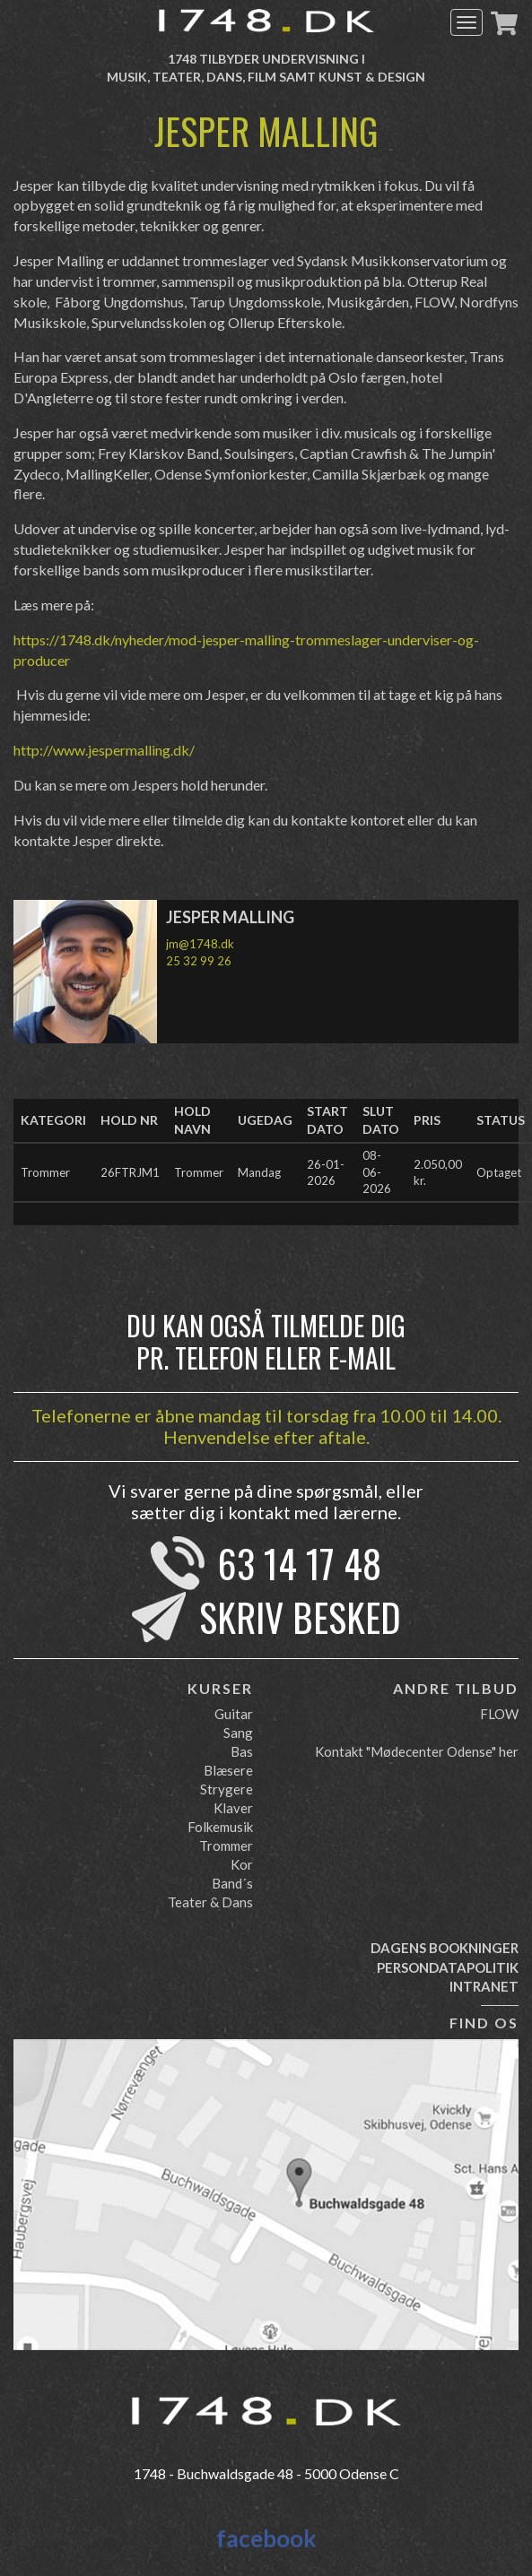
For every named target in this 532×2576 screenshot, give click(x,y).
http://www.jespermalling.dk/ (104, 749)
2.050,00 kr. (438, 1173)
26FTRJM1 (130, 1172)
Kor (242, 1864)
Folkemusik (220, 1827)
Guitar (233, 1714)
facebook (266, 2538)
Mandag (259, 1172)
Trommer (45, 1172)
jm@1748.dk (200, 944)
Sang (238, 1733)
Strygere (226, 1789)
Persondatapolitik (448, 1967)
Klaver (233, 1808)
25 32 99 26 (198, 961)
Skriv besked (300, 1617)
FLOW (499, 1714)
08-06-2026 (376, 1172)
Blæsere (228, 1770)
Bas (242, 1751)
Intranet (484, 1986)
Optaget (498, 1172)
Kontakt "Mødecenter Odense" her (417, 1751)
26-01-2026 (325, 1173)
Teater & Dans (210, 1902)
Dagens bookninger (445, 1948)
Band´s (232, 1883)
